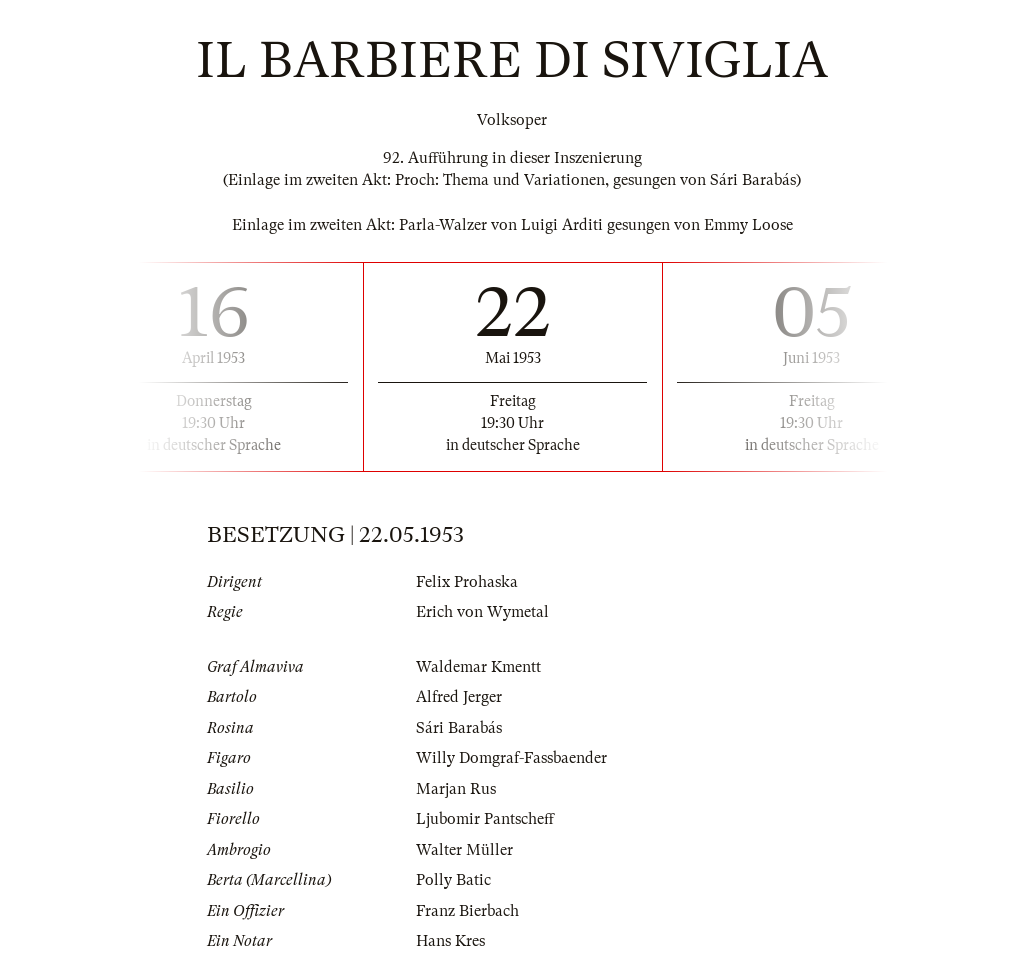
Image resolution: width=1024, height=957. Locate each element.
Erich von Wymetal (482, 612)
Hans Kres (450, 941)
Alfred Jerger (459, 697)
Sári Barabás (459, 728)
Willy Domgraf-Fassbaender (511, 758)
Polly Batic (453, 880)
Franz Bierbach (467, 911)
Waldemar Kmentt (478, 667)
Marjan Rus (456, 789)
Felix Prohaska (467, 582)
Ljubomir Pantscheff (485, 819)
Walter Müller (464, 850)
